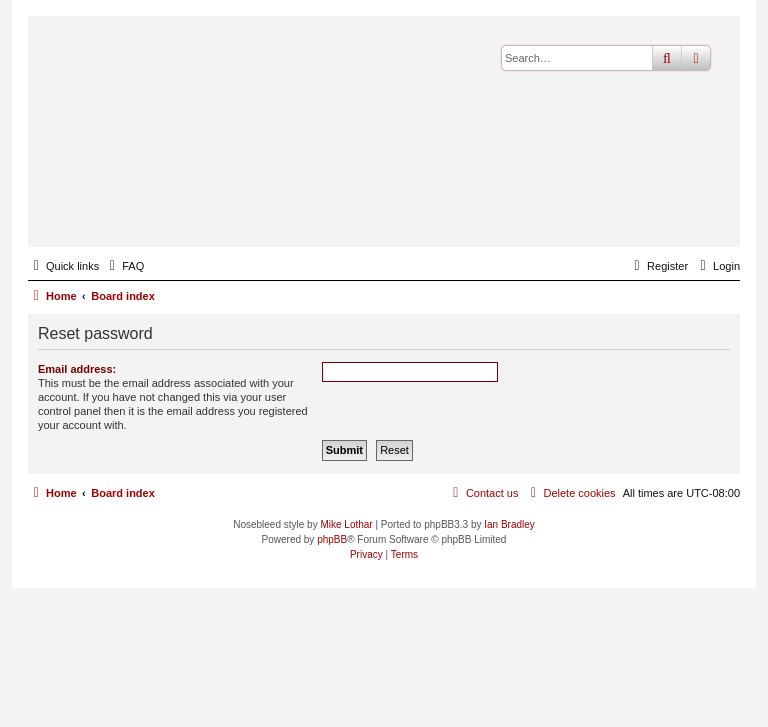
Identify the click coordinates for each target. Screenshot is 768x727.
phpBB (332, 539)
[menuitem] (124, 266)
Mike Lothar (346, 524)
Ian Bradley (509, 524)
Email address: (77, 369)
